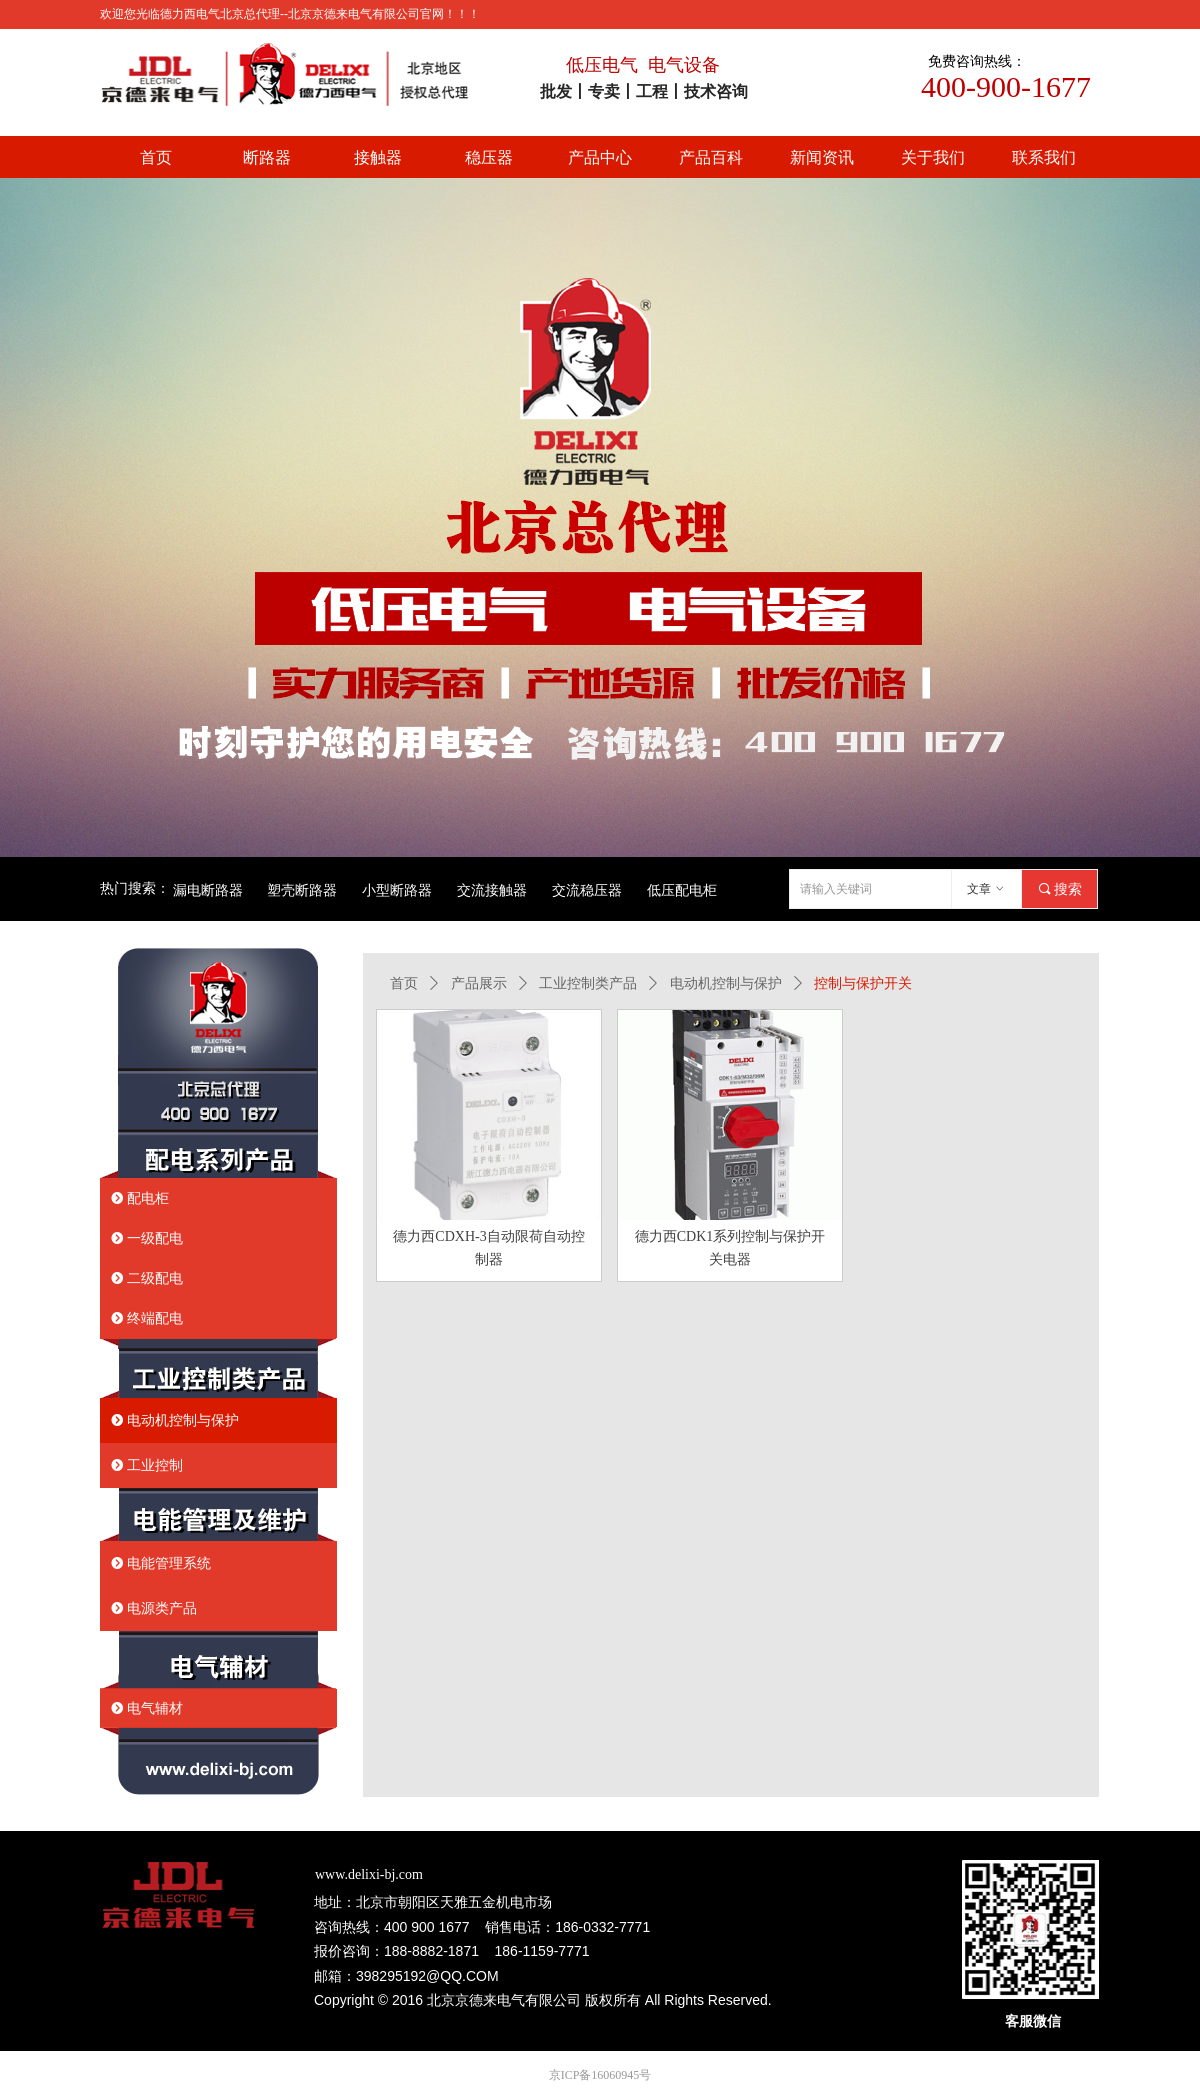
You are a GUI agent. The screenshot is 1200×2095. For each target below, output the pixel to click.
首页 (404, 983)
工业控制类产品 (588, 983)
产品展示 (479, 983)
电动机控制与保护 (726, 983)
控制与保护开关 (863, 983)
